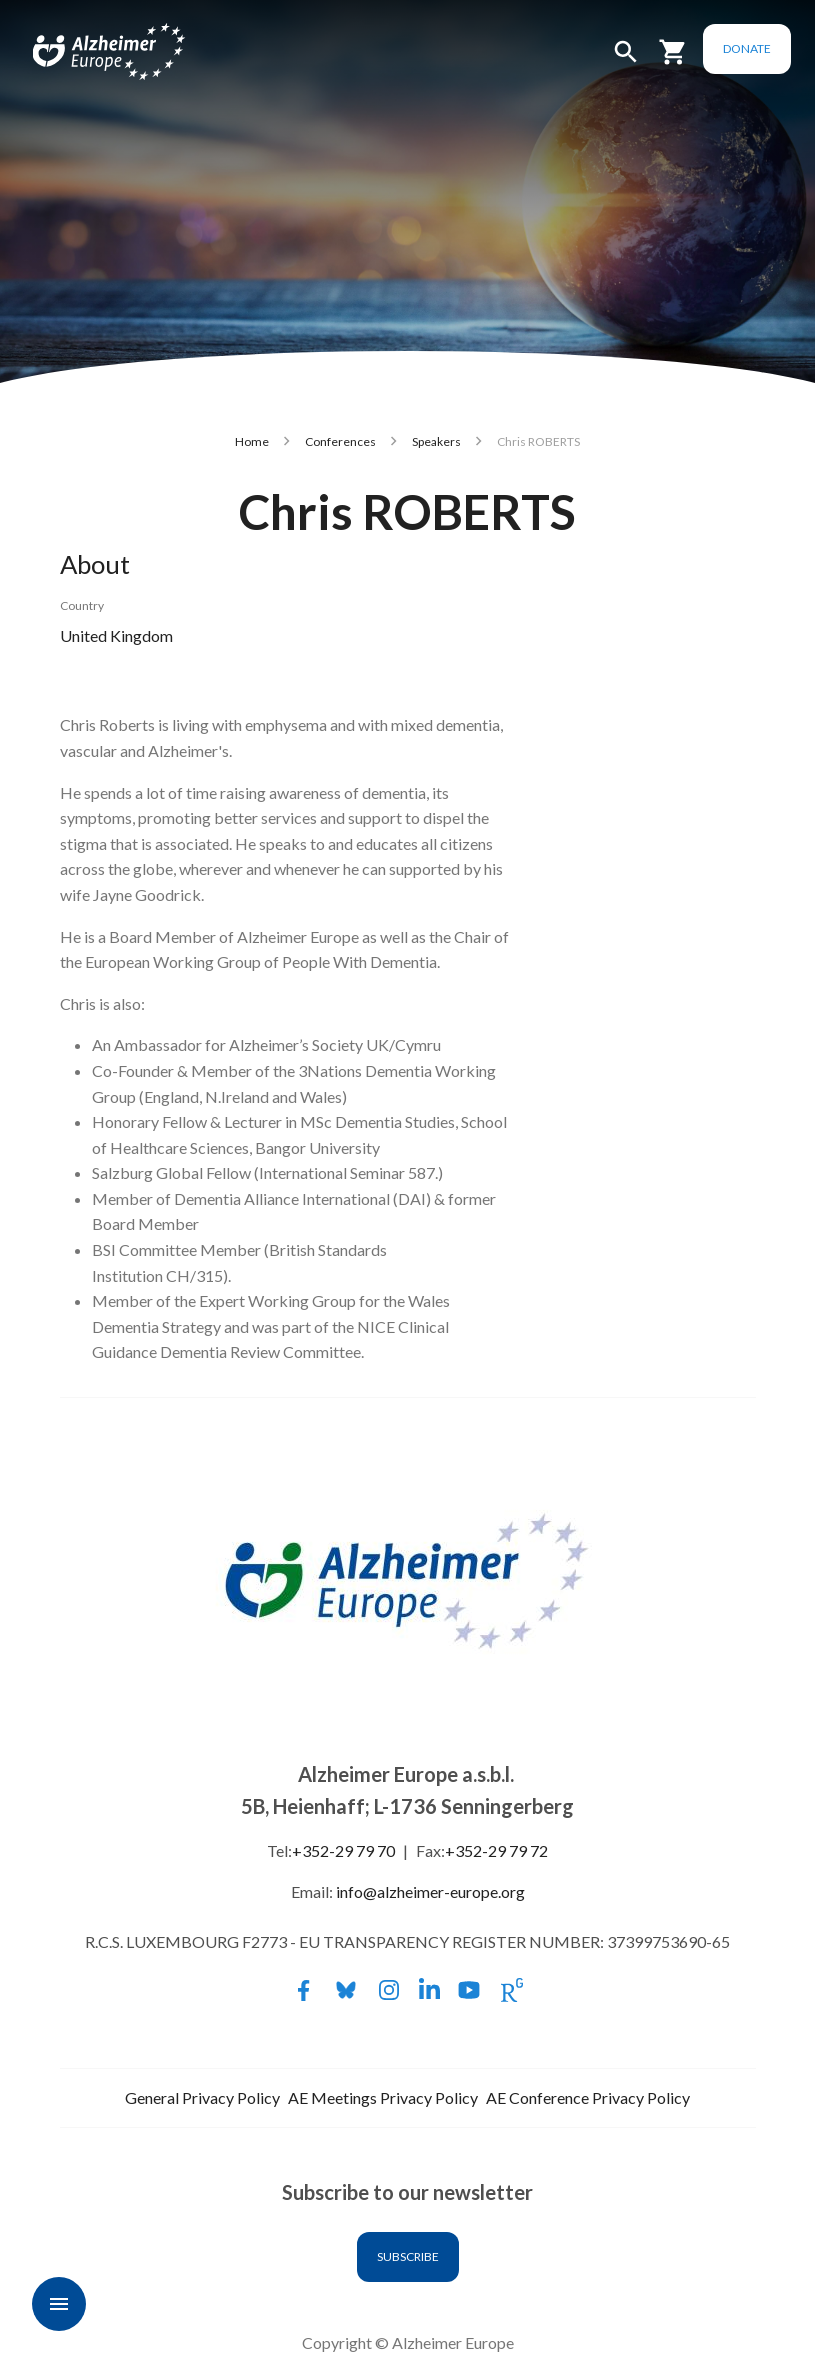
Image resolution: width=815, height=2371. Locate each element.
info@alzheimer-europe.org (430, 1891)
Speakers (436, 441)
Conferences (340, 441)
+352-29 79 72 (496, 1850)
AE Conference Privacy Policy (588, 2097)
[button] (626, 60)
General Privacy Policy (202, 2097)
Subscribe (408, 2256)
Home (252, 441)
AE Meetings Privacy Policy (383, 2097)
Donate (747, 48)
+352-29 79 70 (343, 1850)
